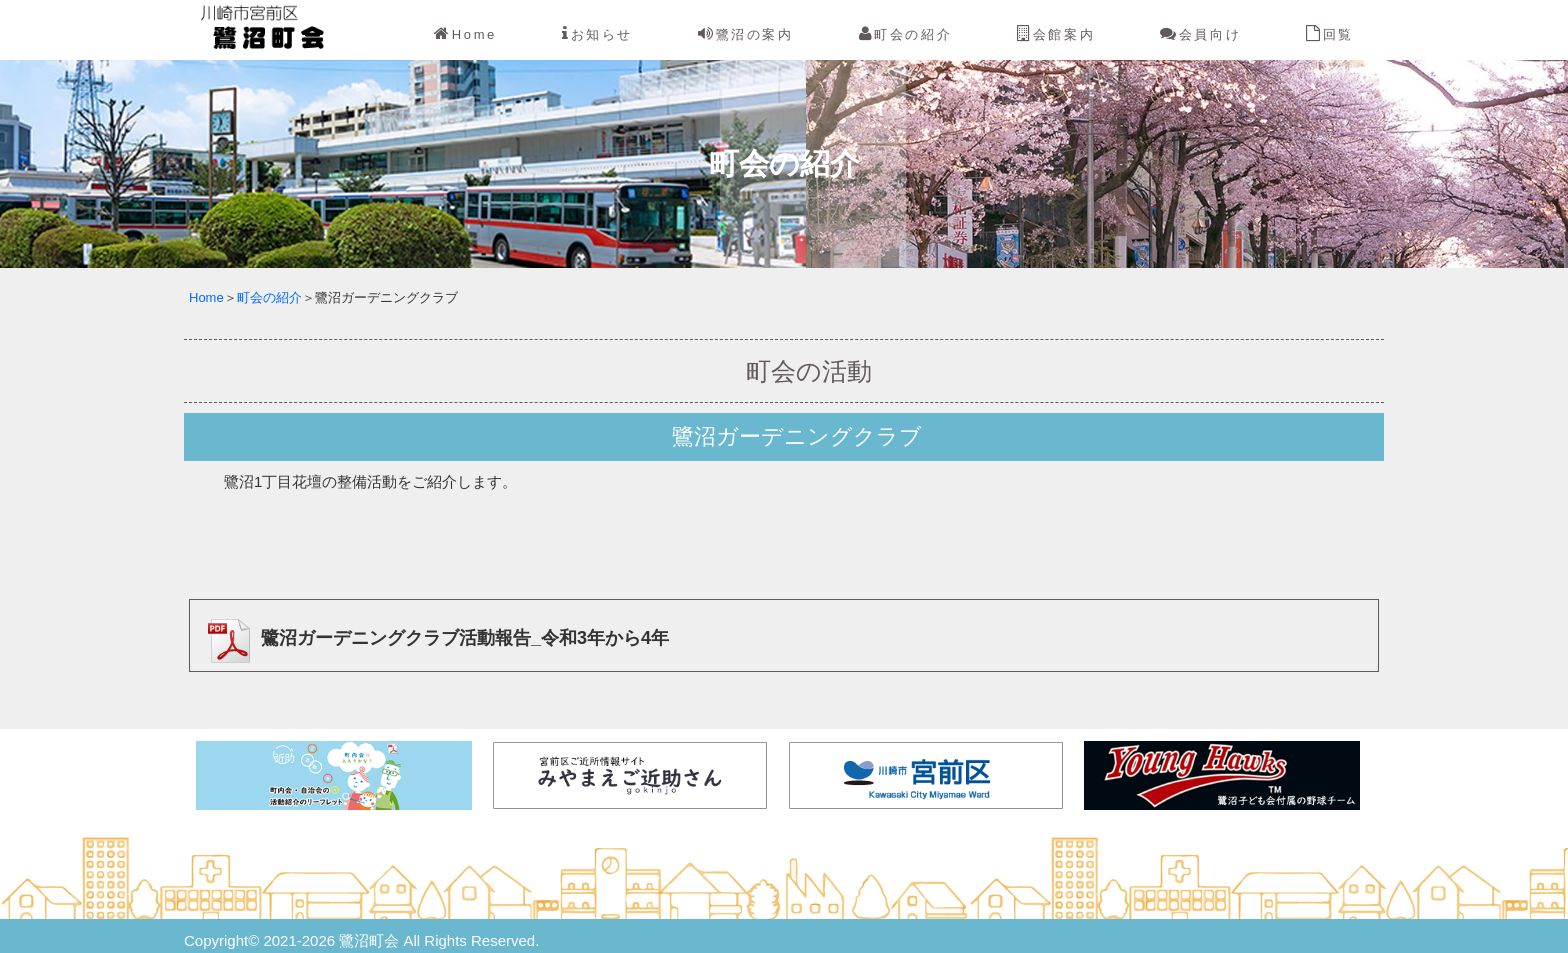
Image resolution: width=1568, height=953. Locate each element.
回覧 (1330, 34)
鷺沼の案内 (746, 34)
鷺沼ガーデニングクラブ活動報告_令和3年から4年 (433, 638)
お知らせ (597, 34)
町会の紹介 (906, 34)
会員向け (1200, 34)
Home (465, 34)
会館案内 (1056, 34)
